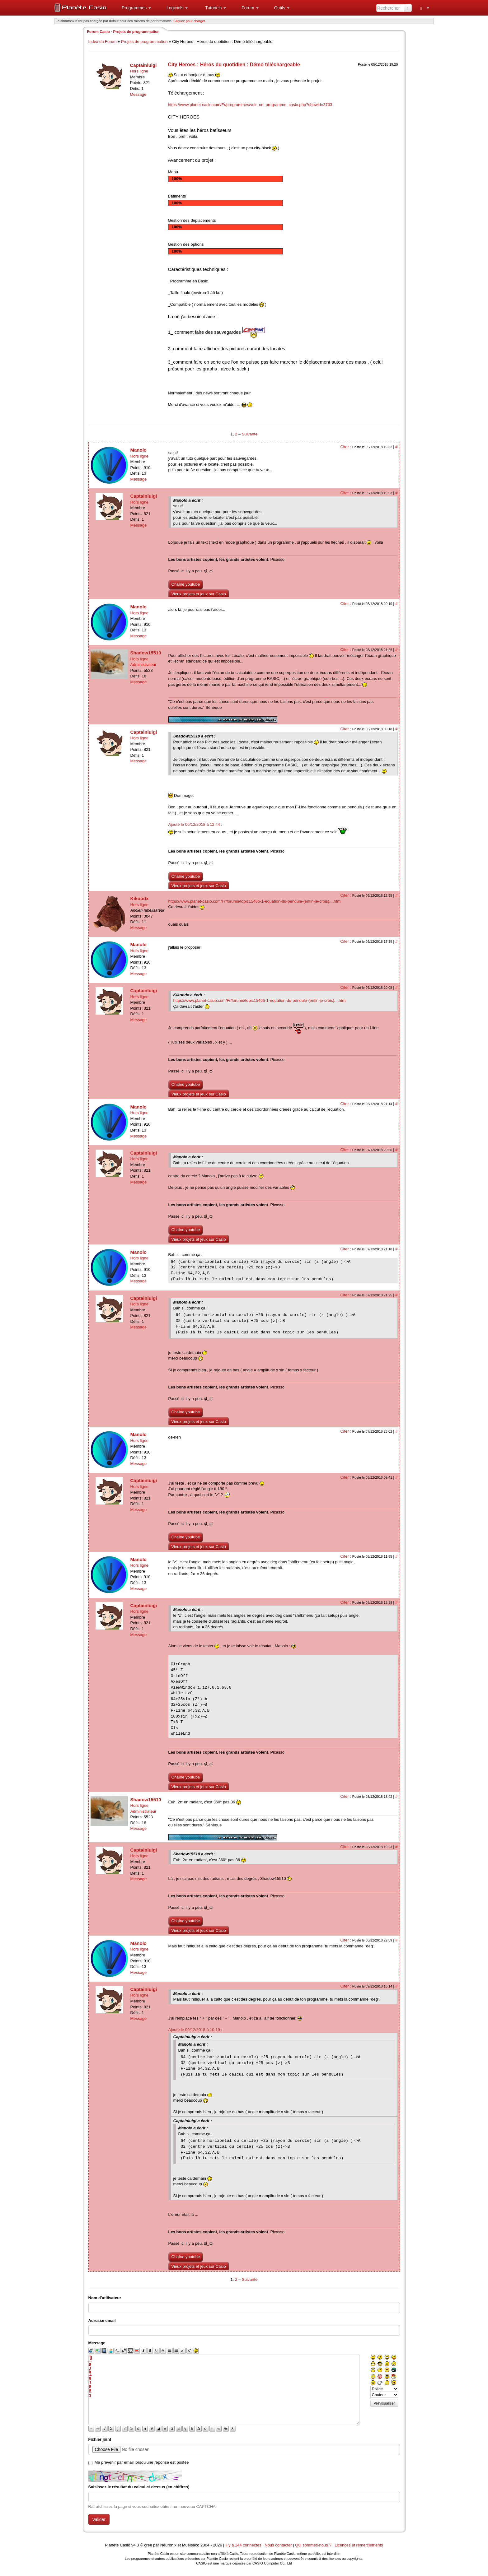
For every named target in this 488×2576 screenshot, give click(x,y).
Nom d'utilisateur (104, 2297)
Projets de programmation (144, 41)
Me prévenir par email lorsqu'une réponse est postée (142, 2462)
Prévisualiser (384, 2403)
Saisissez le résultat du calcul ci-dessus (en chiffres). (139, 2487)
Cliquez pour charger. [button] (189, 21)
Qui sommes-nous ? (313, 2545)
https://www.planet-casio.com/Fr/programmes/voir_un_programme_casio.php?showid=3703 (250, 104)
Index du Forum (102, 41)
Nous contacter (278, 2545)
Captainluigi (143, 65)
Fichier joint (99, 2439)
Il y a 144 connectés (243, 2545)
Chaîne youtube (185, 584)
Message (138, 94)
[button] (134, 8)
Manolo (138, 450)
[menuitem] (134, 8)
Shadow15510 (145, 652)
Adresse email (102, 2320)
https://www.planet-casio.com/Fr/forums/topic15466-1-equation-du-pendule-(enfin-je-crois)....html (254, 901)
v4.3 (135, 2545)
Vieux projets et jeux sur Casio (198, 594)
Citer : (346, 446)
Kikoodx (139, 898)
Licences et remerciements (359, 2545)
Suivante (250, 434)
